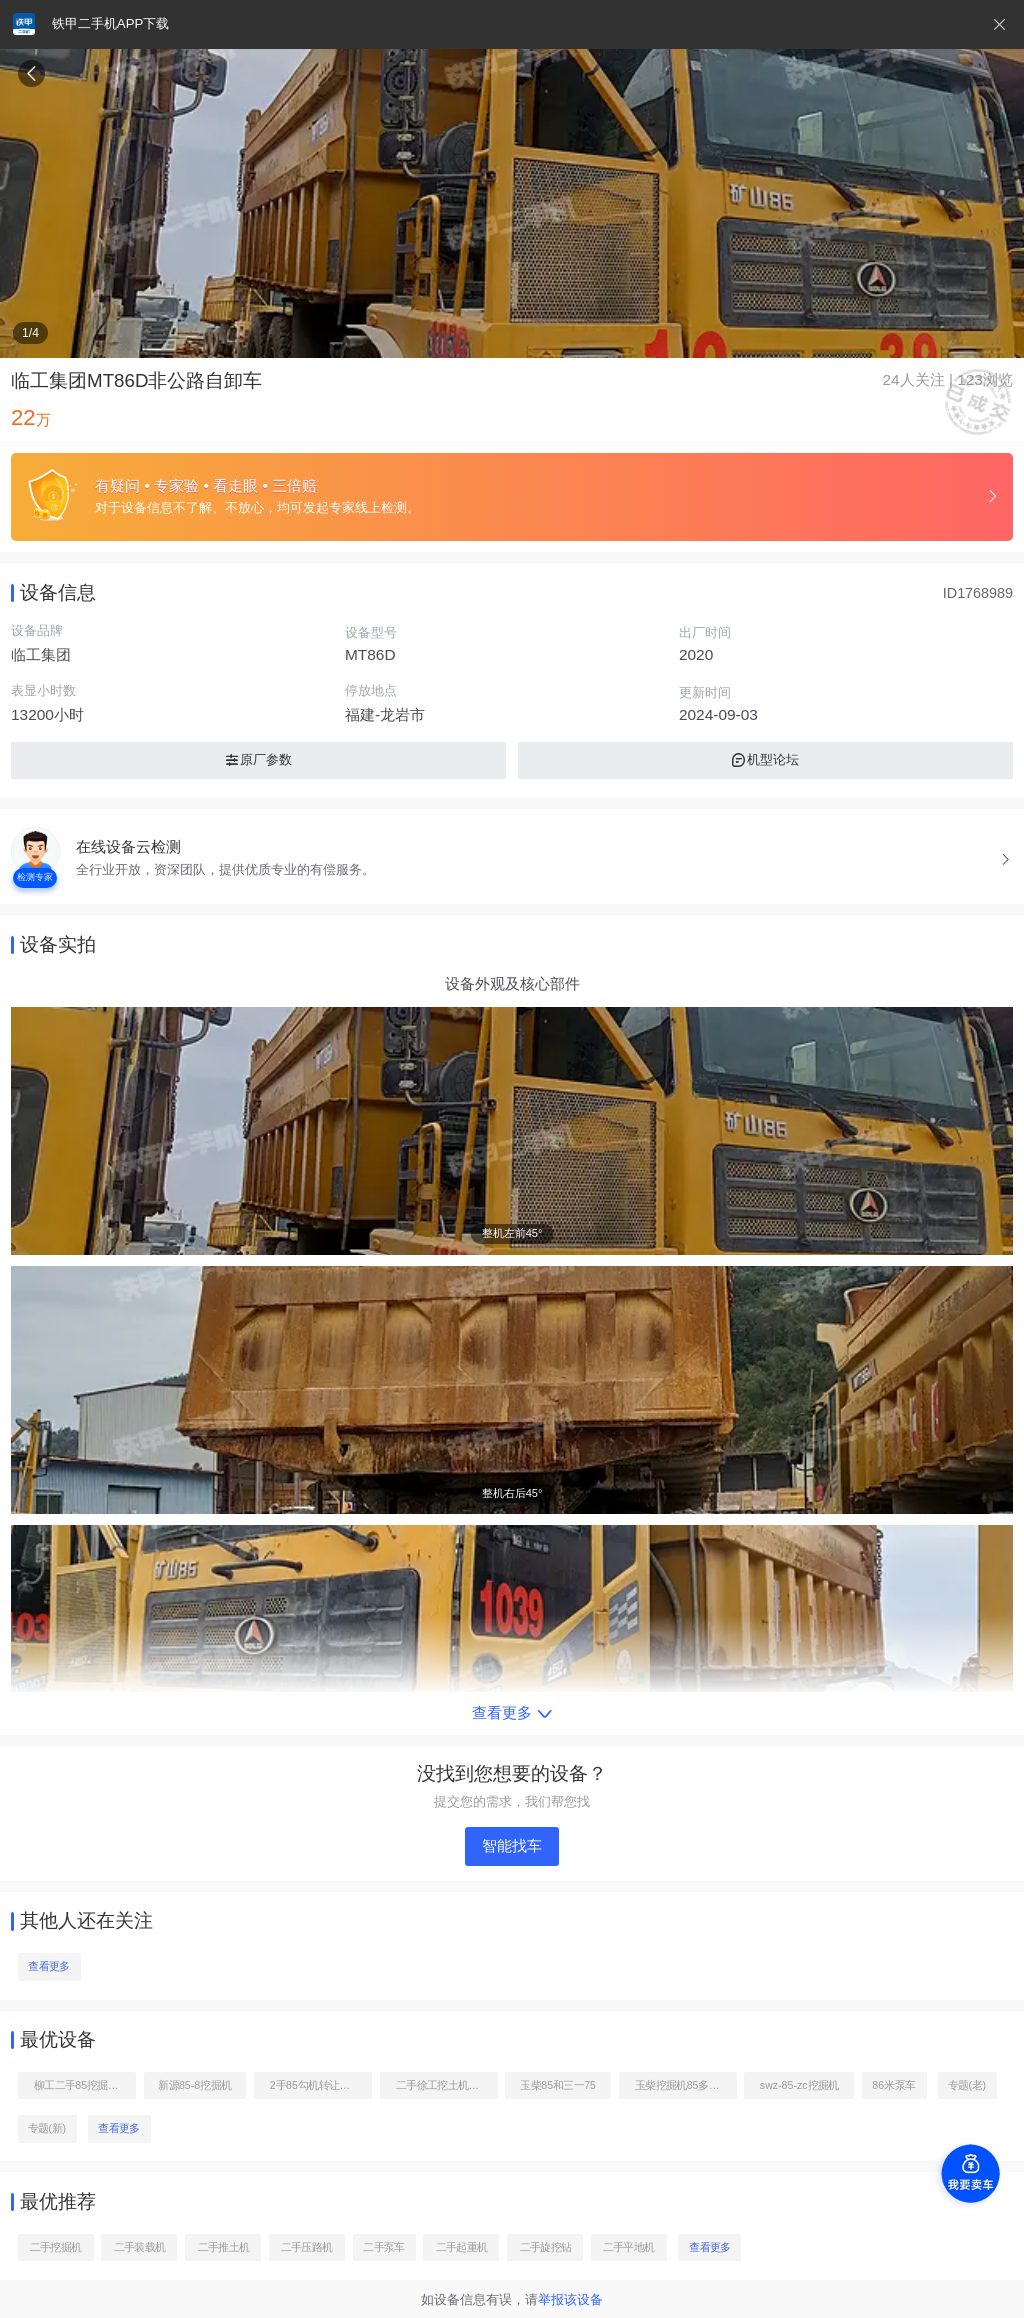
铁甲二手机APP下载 (110, 23)
